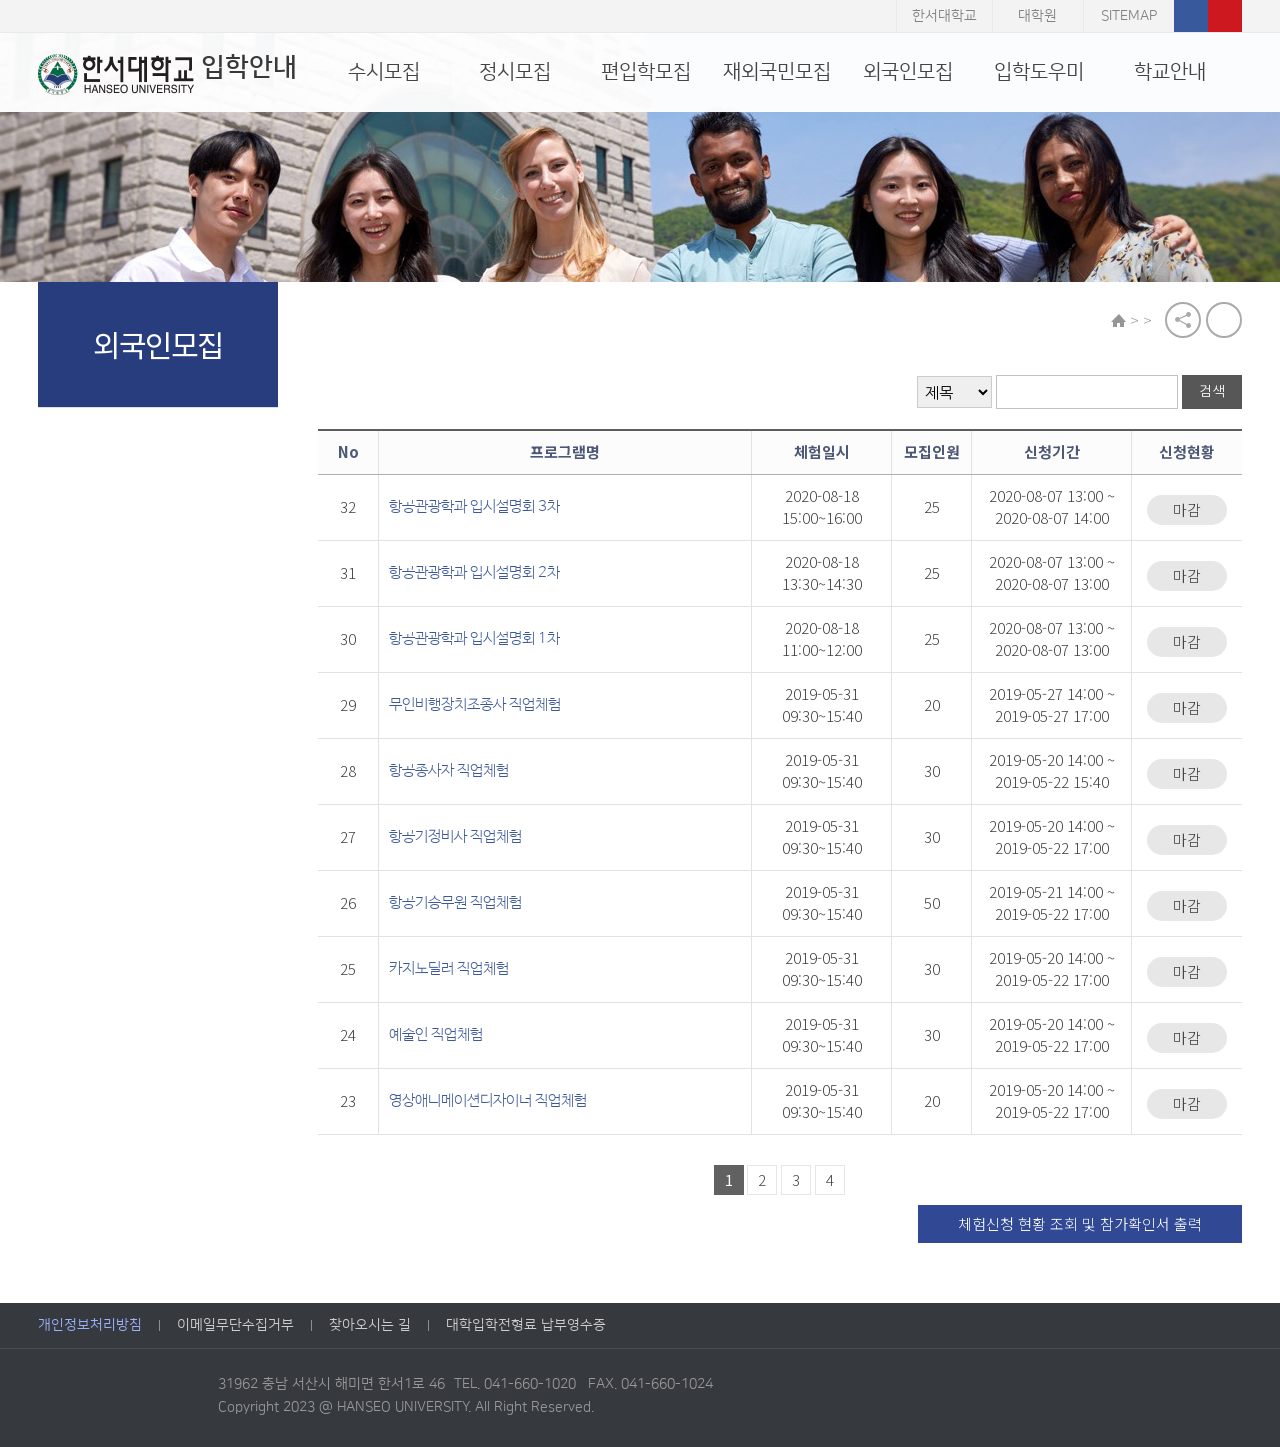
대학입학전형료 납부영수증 (526, 1325)
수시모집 (384, 72)
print (1224, 320)
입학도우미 (1039, 72)
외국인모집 (908, 72)
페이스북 (1191, 16)
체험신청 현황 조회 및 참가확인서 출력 (1080, 1223)
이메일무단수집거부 (235, 1325)
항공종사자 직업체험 (449, 770)
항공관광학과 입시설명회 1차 (474, 638)
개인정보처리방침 (90, 1325)
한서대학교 (944, 16)
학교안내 (1170, 72)
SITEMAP (1129, 16)
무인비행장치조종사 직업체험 (475, 704)
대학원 (1037, 16)
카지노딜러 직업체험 (449, 968)
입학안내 (167, 74)
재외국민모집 (777, 72)
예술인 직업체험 (436, 1034)
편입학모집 (646, 72)
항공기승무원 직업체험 (455, 902)
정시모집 (515, 72)
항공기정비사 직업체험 (455, 836)
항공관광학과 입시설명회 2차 (474, 572)
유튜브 (1225, 16)
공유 (1183, 320)
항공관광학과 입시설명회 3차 (474, 506)
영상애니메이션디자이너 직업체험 (488, 1100)
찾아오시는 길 (370, 1325)
